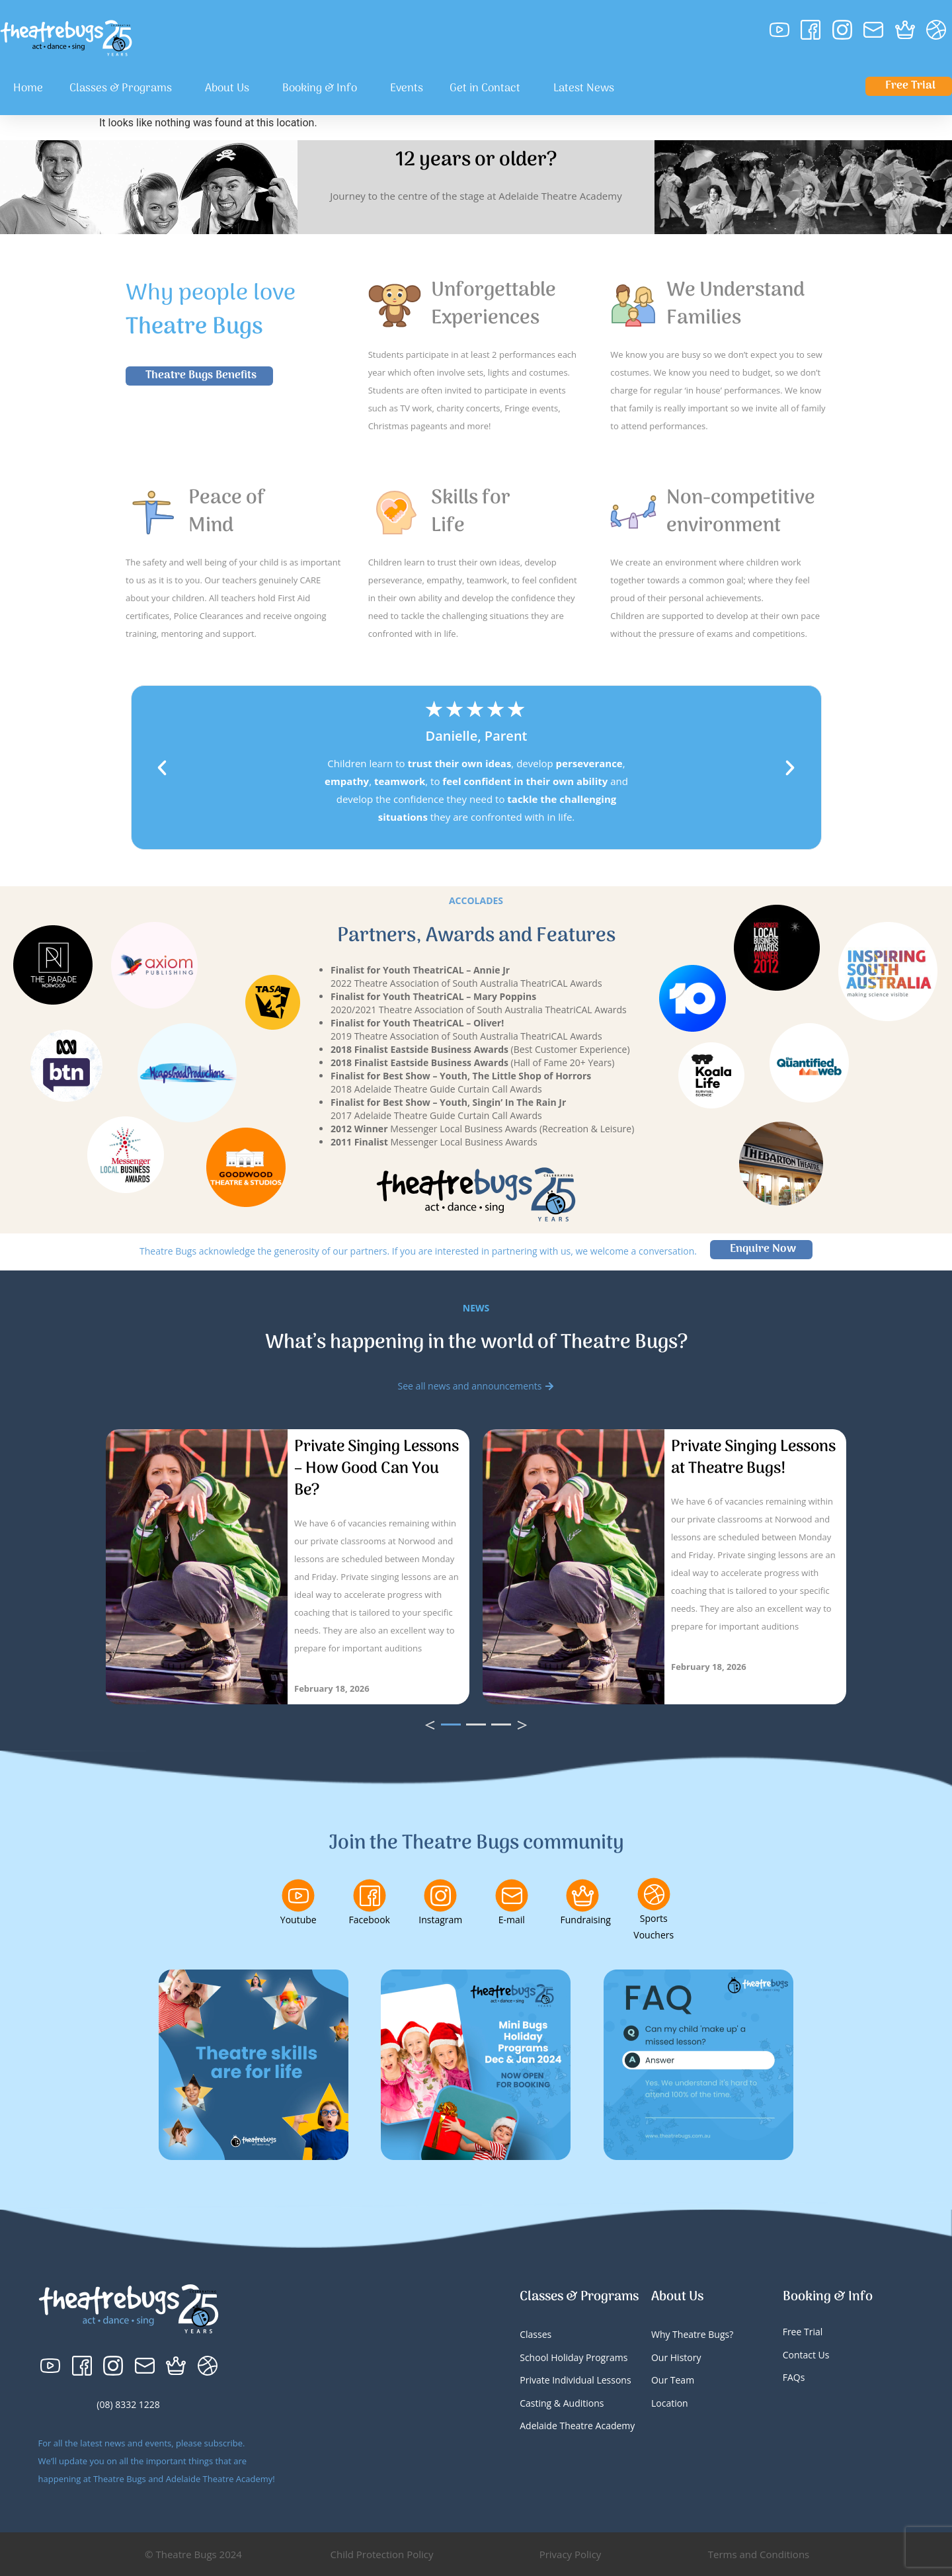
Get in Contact (488, 88)
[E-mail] (511, 1895)
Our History (676, 2357)
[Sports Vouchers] (653, 1894)
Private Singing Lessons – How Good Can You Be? (376, 1468)
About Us (230, 88)
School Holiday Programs (573, 2357)
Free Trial (803, 2331)
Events (406, 88)
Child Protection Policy (382, 2554)
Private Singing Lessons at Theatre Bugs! (753, 1457)
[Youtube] (298, 1895)
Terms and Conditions (759, 2554)
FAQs (794, 2377)
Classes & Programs (123, 88)
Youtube (298, 1919)
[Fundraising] (582, 1895)
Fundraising (586, 1919)
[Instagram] (440, 1895)
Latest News (583, 88)
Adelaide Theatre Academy (577, 2425)
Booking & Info (323, 88)
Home (28, 88)
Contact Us (806, 2354)
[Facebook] (369, 1895)
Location (669, 2403)
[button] (162, 768)
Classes (535, 2334)
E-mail (511, 1919)
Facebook (369, 1919)
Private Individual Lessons (575, 2380)
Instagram (440, 1919)
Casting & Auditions (562, 2403)
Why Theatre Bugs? (692, 2334)
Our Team (672, 2380)
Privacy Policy (570, 2554)
